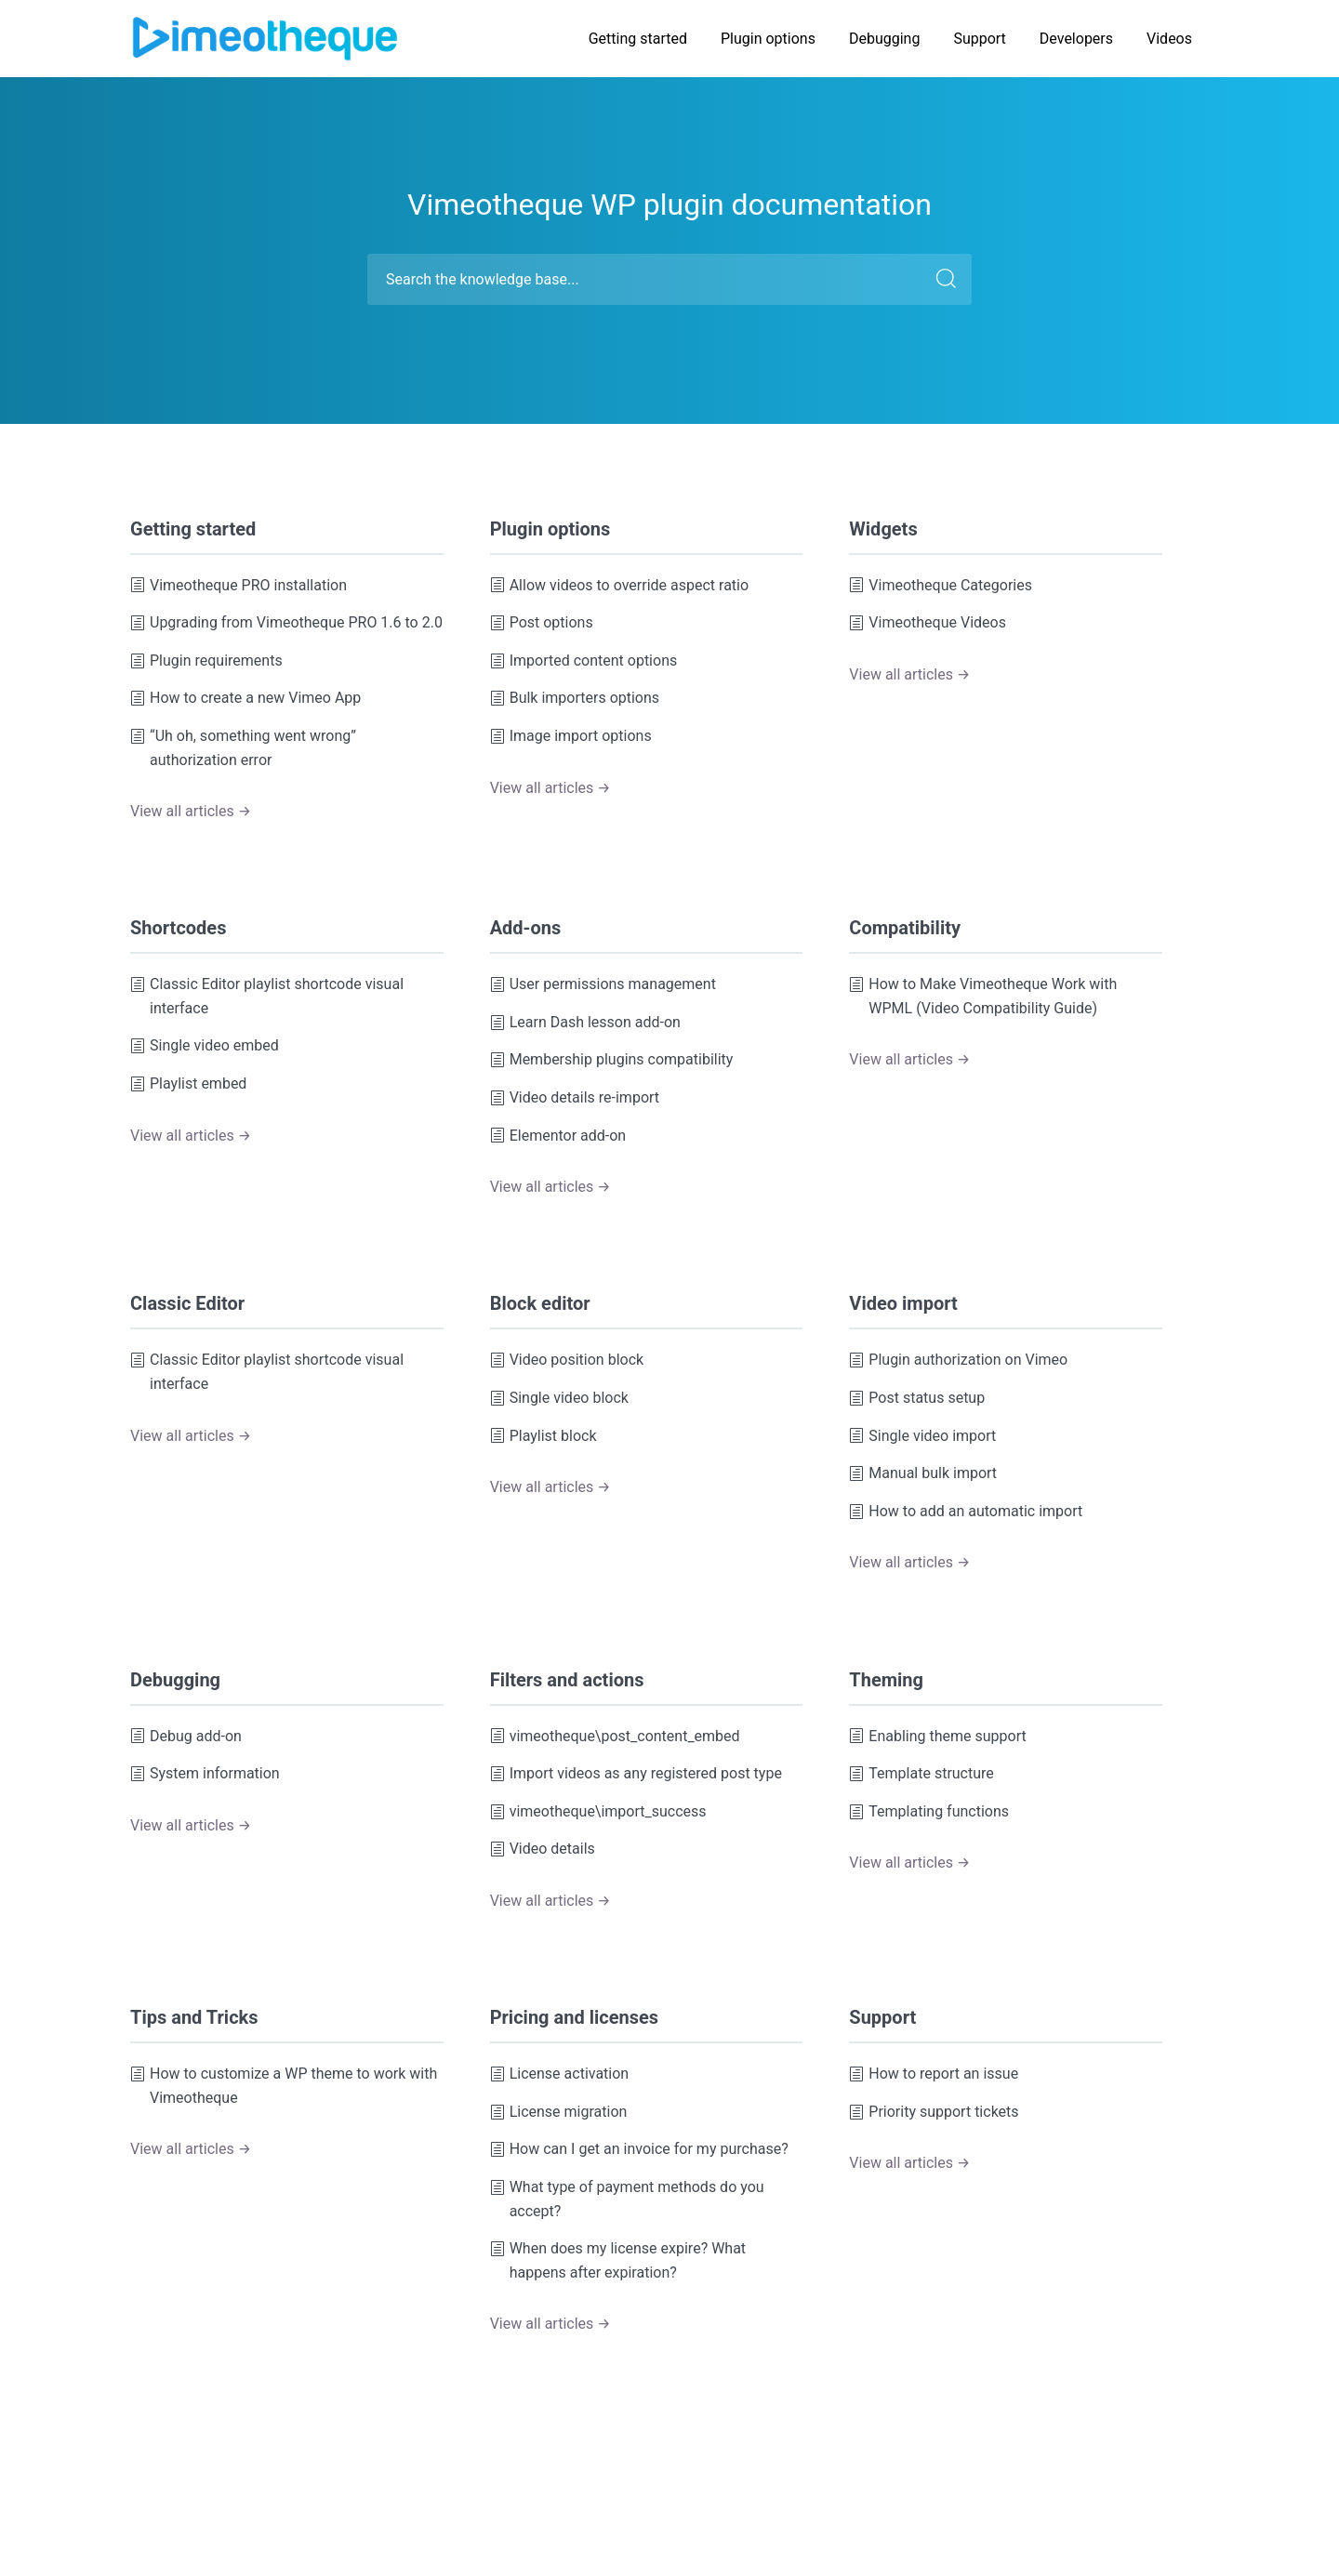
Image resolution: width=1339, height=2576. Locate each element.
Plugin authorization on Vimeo (958, 1360)
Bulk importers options (574, 698)
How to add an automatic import (965, 1511)
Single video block (559, 1398)
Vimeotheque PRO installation (238, 586)
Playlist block (543, 1436)
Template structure (921, 1774)
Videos (1169, 38)
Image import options (571, 736)
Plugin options (768, 38)
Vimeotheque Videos (927, 623)
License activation (560, 2074)
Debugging (884, 38)
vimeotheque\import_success (598, 1812)
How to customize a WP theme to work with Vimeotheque (283, 2085)
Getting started (638, 38)
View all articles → (190, 811)
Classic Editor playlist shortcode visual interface (267, 996)
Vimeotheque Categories (940, 586)
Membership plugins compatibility (612, 1060)
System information (205, 1774)
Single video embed (204, 1046)
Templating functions (929, 1812)
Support (979, 38)
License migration (559, 2112)
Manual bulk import (923, 1473)
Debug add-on (186, 1736)
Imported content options (584, 661)
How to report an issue (933, 2074)
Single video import (922, 1436)
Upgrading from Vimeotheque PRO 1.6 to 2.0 (286, 623)
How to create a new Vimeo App (245, 698)
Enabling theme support (937, 1736)
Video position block (566, 1360)
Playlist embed (188, 1084)
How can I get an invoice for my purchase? (639, 2149)
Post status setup (917, 1398)
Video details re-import (574, 1098)
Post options (541, 623)
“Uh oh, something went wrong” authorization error (243, 748)
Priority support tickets (933, 2112)
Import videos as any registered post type (636, 1774)
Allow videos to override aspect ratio (619, 586)
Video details (542, 1849)
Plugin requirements (206, 661)
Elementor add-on (558, 1136)
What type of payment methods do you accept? (627, 2199)
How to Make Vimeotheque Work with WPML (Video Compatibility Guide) (983, 996)
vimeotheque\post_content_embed (615, 1736)
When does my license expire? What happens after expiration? (618, 2260)
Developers (1076, 38)
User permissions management (603, 984)
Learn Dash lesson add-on (585, 1023)
